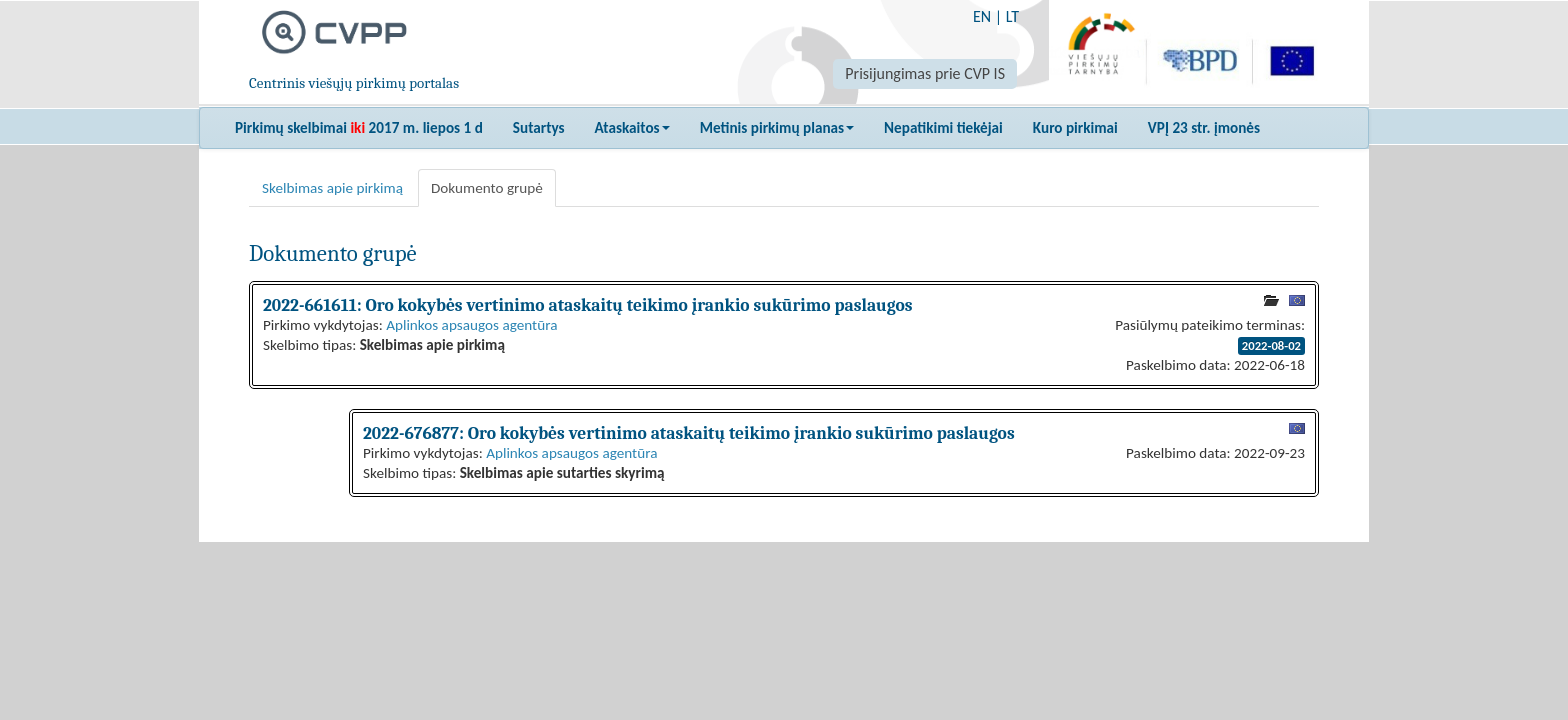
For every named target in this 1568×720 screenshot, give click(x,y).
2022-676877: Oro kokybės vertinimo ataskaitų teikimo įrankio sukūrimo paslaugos (689, 433)
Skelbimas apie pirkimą (332, 188)
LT (1012, 16)
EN (982, 16)
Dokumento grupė (487, 188)
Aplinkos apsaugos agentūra (471, 325)
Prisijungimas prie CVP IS (925, 73)
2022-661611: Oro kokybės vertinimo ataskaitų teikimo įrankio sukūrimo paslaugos (587, 305)
